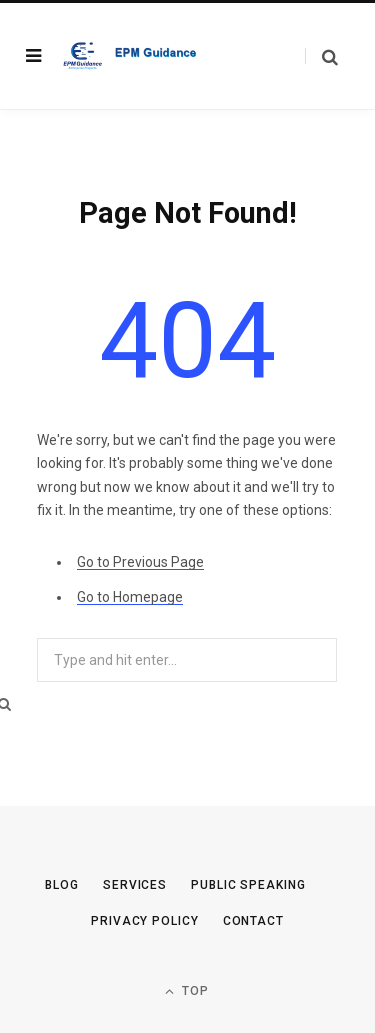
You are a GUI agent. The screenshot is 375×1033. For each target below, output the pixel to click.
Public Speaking (248, 885)
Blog (62, 885)
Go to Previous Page (140, 562)
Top (187, 991)
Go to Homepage (130, 597)
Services (135, 885)
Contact (253, 921)
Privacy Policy (145, 921)
